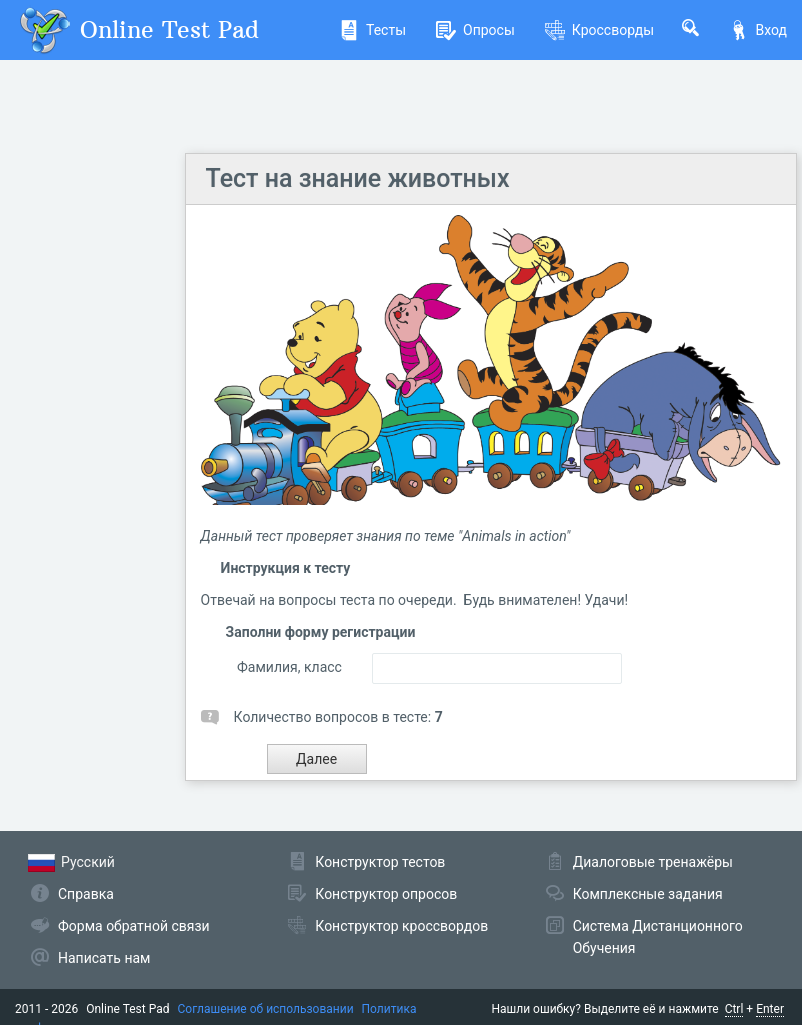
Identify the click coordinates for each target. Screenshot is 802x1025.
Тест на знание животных (358, 178)
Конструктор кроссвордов (401, 926)
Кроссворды (599, 30)
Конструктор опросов (386, 894)
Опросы (475, 30)
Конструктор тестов (380, 862)
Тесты (372, 30)
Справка (86, 894)
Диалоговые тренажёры (653, 862)
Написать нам (104, 958)
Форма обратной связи (134, 926)
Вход (758, 30)
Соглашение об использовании (266, 1009)
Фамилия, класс (289, 667)
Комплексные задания (648, 894)
